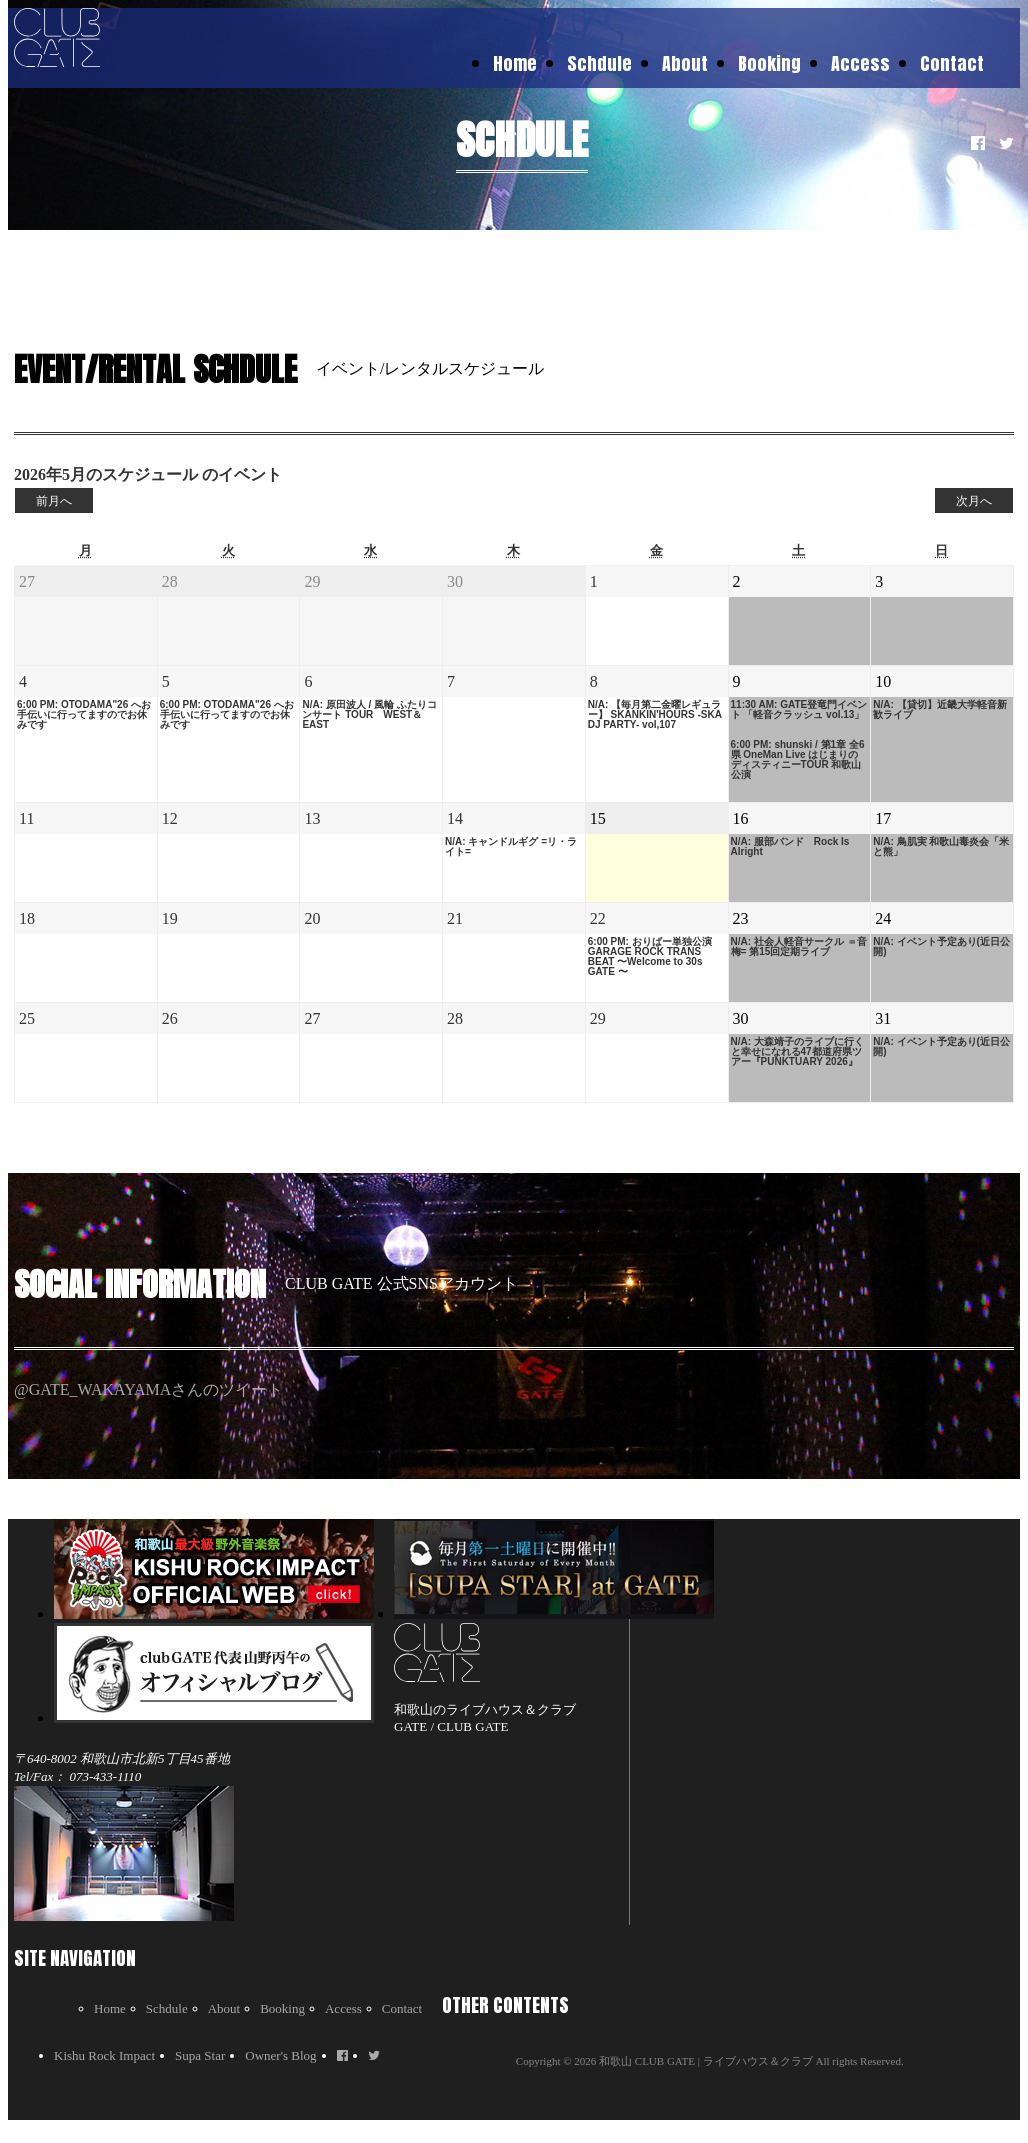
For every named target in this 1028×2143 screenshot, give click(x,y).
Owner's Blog (280, 2055)
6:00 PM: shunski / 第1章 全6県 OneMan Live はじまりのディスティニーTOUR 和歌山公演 (798, 760)
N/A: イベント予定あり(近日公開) (941, 947)
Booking (769, 63)
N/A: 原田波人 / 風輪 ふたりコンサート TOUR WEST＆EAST (369, 715)
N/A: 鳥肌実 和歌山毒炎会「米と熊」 (941, 847)
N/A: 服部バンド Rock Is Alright (790, 847)
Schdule (599, 63)
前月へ (54, 501)
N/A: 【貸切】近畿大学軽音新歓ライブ (939, 710)
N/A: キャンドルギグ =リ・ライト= (511, 847)
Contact (952, 63)
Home (515, 63)
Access (860, 63)
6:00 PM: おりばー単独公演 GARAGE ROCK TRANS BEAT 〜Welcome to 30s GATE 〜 (650, 957)
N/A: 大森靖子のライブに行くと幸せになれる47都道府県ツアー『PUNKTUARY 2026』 (797, 1052)
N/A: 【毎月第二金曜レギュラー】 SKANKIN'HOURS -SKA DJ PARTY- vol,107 (655, 715)
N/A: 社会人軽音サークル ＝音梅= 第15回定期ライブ (799, 947)
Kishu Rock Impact (104, 2055)
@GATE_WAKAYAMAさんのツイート (148, 1389)
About (685, 63)
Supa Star (200, 2055)
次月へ (974, 501)
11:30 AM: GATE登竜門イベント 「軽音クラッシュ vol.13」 (799, 710)
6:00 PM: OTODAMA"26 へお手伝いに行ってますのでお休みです (84, 715)
